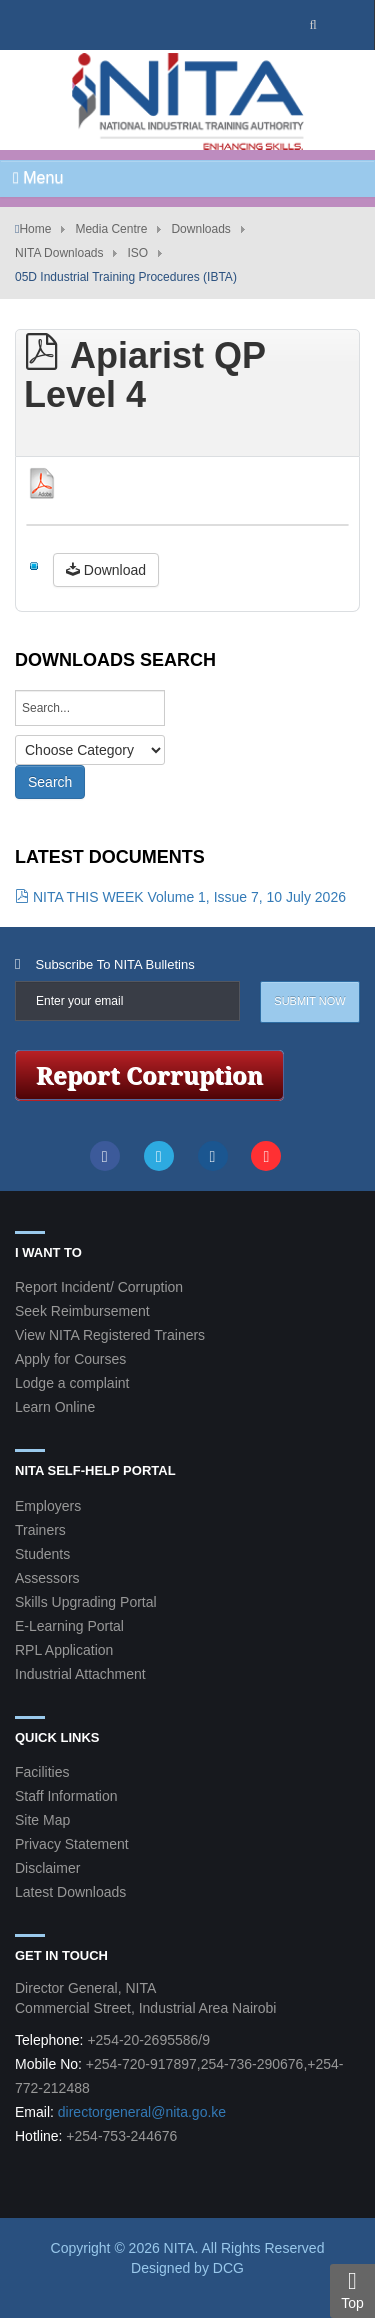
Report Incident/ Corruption (99, 1287)
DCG (228, 2268)
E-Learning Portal (69, 1626)
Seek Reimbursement (82, 1311)
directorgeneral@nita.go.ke (142, 2112)
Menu (38, 177)
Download (106, 570)
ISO (137, 253)
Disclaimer (47, 1868)
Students (42, 1554)
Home (35, 229)
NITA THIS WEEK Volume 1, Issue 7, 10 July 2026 (180, 897)
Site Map (42, 1820)
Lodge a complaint (72, 1383)
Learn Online (55, 1407)
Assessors (47, 1578)
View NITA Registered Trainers (110, 1335)
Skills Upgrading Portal (86, 1602)
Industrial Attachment (80, 1674)
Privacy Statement (72, 1844)
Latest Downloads (70, 1892)
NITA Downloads (59, 253)
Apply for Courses (70, 1359)
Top (352, 2290)
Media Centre (111, 229)
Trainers (40, 1530)
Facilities (42, 1772)
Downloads (200, 229)
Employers (48, 1506)
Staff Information (66, 1796)
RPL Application (64, 1650)
